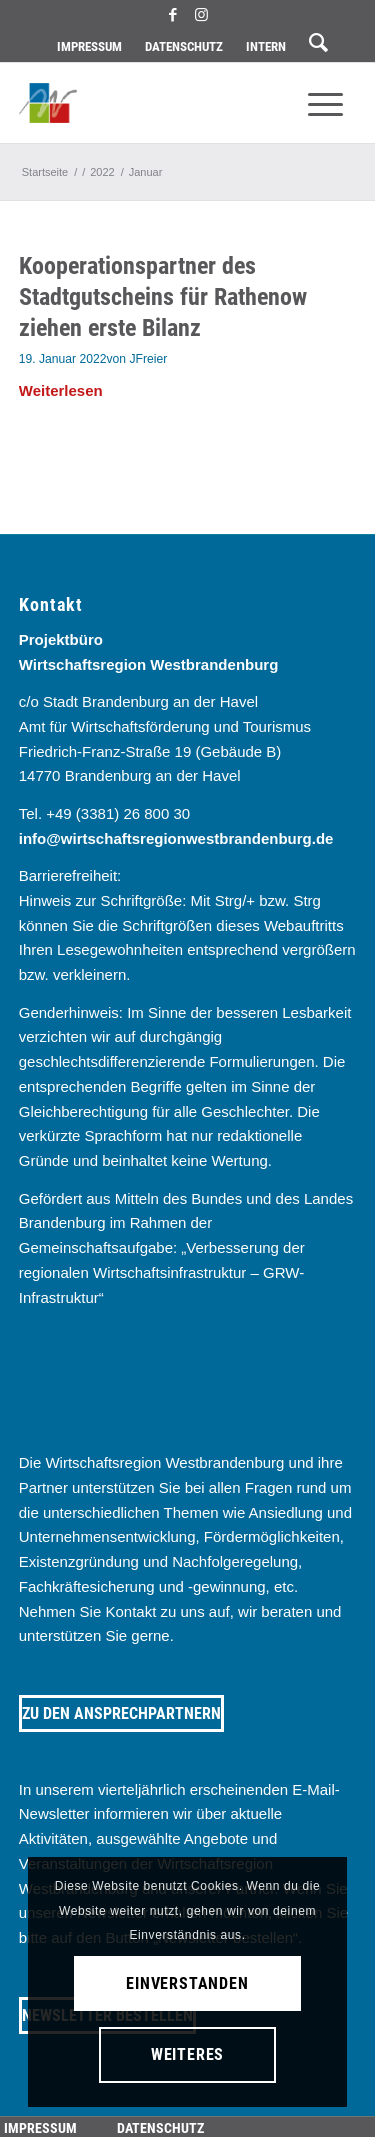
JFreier (148, 359)
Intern (266, 46)
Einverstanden (187, 1983)
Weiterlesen (61, 390)
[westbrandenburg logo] (154, 103)
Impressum (89, 46)
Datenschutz (184, 46)
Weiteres (187, 2054)
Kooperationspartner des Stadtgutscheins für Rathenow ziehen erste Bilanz (163, 297)
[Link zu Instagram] (202, 15)
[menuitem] (89, 47)
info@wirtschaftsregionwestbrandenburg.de (176, 838)
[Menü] (325, 103)
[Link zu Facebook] (173, 15)
